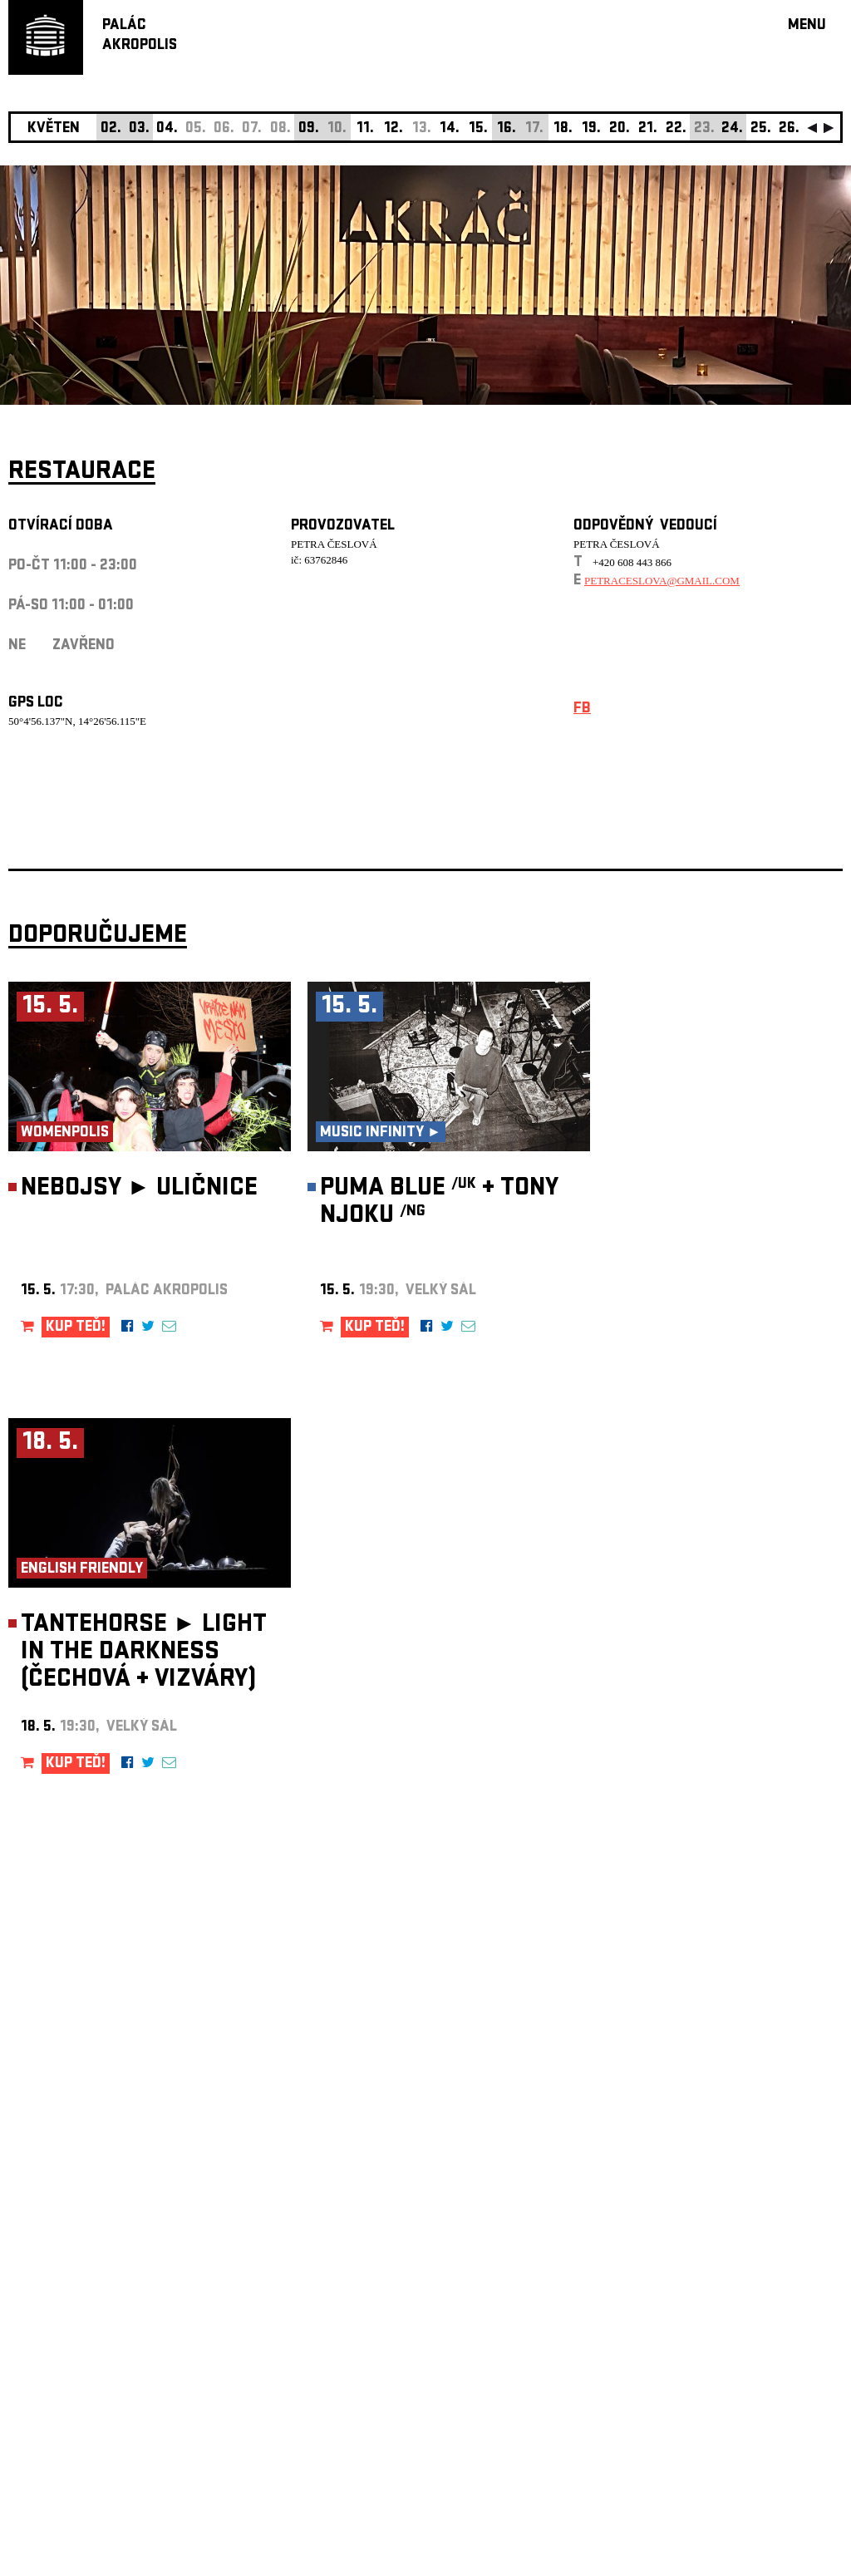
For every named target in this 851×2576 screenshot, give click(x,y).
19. (591, 129)
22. (676, 129)
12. (393, 129)
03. (139, 129)
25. (760, 129)
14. (450, 129)
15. (478, 129)
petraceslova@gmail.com (662, 580)
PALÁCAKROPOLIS (139, 36)
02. (111, 129)
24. (732, 129)
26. (789, 129)
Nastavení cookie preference (74, 2350)
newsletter (735, 2156)
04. (167, 129)
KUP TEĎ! (76, 1327)
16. (506, 129)
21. (647, 129)
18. (563, 129)
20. (619, 129)
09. (308, 129)
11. (365, 129)
